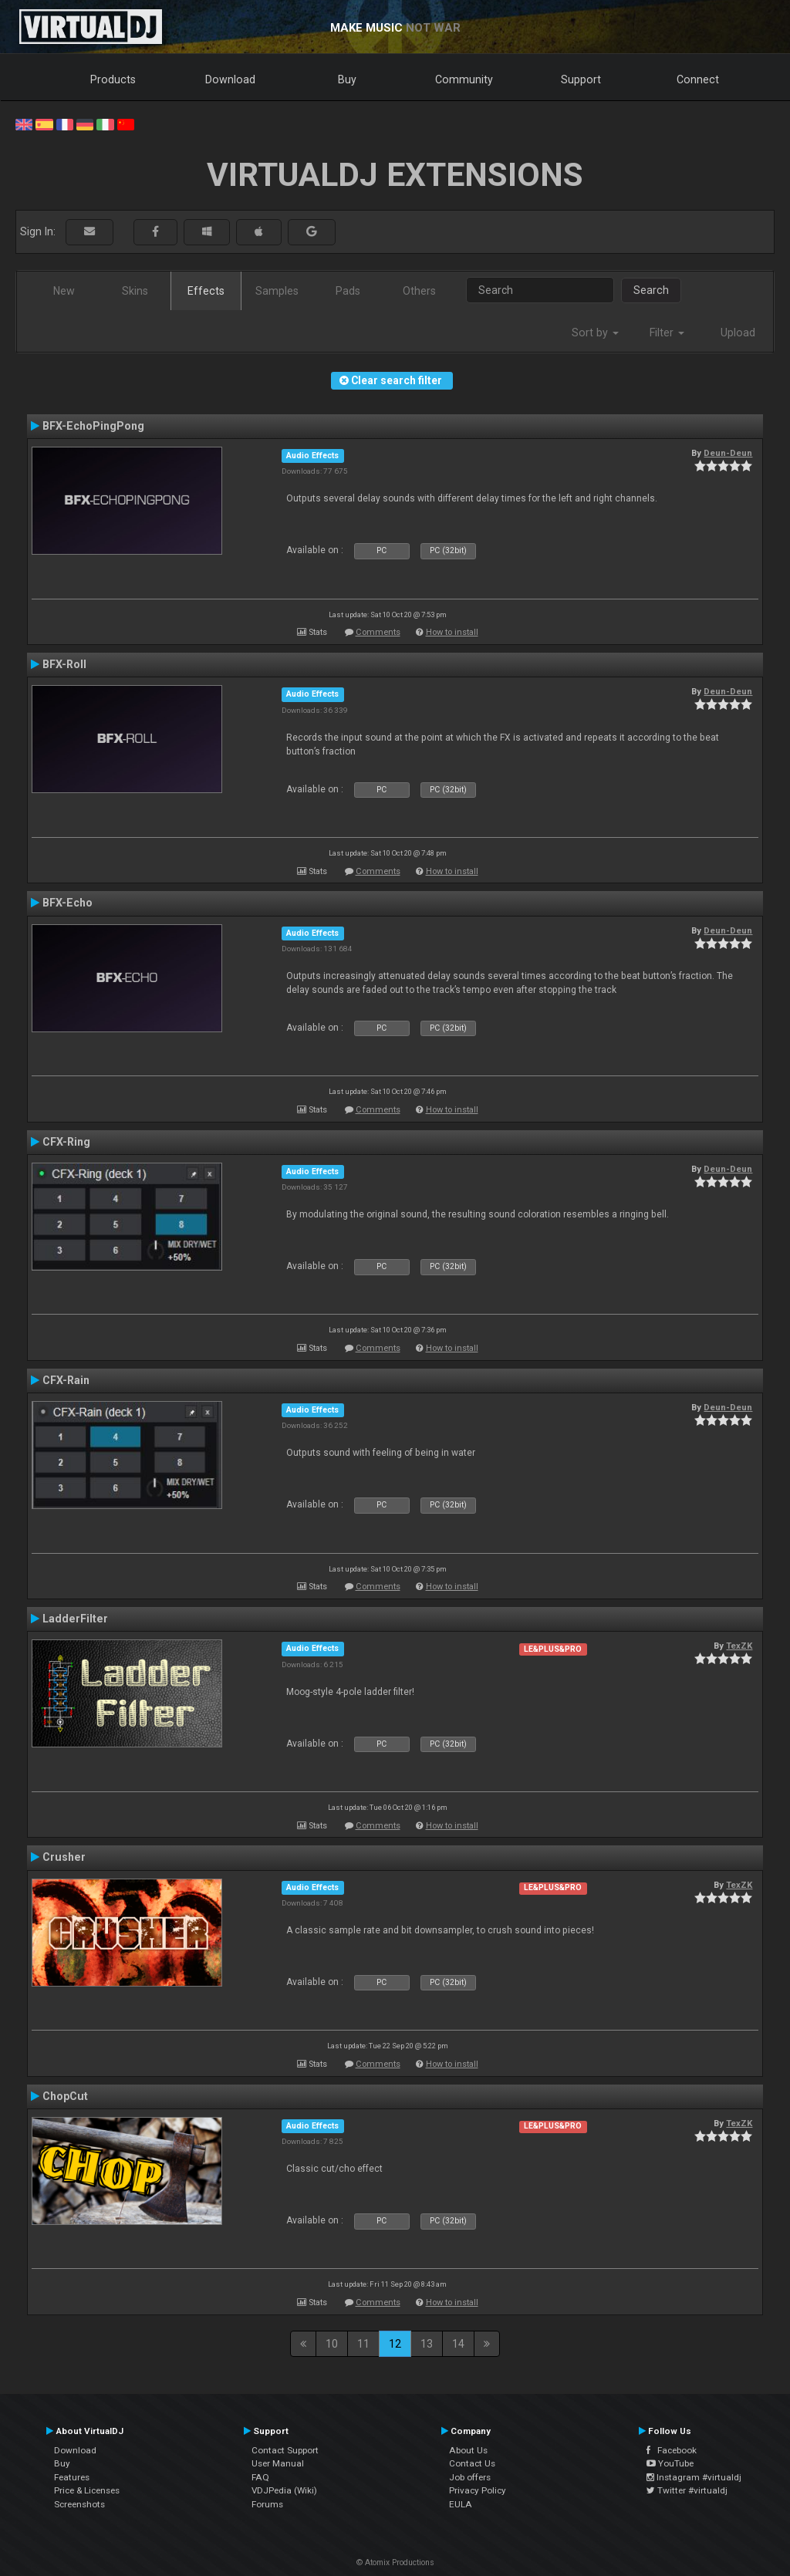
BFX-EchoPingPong (93, 426)
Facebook (672, 2450)
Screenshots (79, 2504)
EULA (460, 2504)
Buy (347, 79)
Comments (378, 632)
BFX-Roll (64, 664)
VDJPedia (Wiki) (284, 2490)
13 (426, 2344)
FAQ (260, 2477)
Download (230, 79)
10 (332, 2344)
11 (363, 2344)
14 (458, 2344)
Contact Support (285, 2450)
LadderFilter (75, 1618)
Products (113, 79)
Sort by (595, 332)
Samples (277, 291)
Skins (135, 291)
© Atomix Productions (395, 2562)
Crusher (64, 1857)
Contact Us (472, 2463)
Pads (348, 291)
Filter (667, 332)
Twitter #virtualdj (687, 2490)
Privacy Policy (477, 2490)
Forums (267, 2504)
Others (419, 291)
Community (464, 79)
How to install (452, 632)
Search (651, 290)
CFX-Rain (65, 1380)
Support (581, 79)
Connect (698, 79)
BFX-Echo (67, 902)
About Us (468, 2450)
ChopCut (65, 2096)
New (64, 291)
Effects (206, 291)
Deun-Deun (728, 452)
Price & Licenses (87, 2490)
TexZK (739, 1645)
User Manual (278, 2463)
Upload (738, 332)
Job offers (470, 2477)
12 (395, 2344)
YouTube (670, 2463)
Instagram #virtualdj (694, 2477)
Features (71, 2477)
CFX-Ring (66, 1142)
